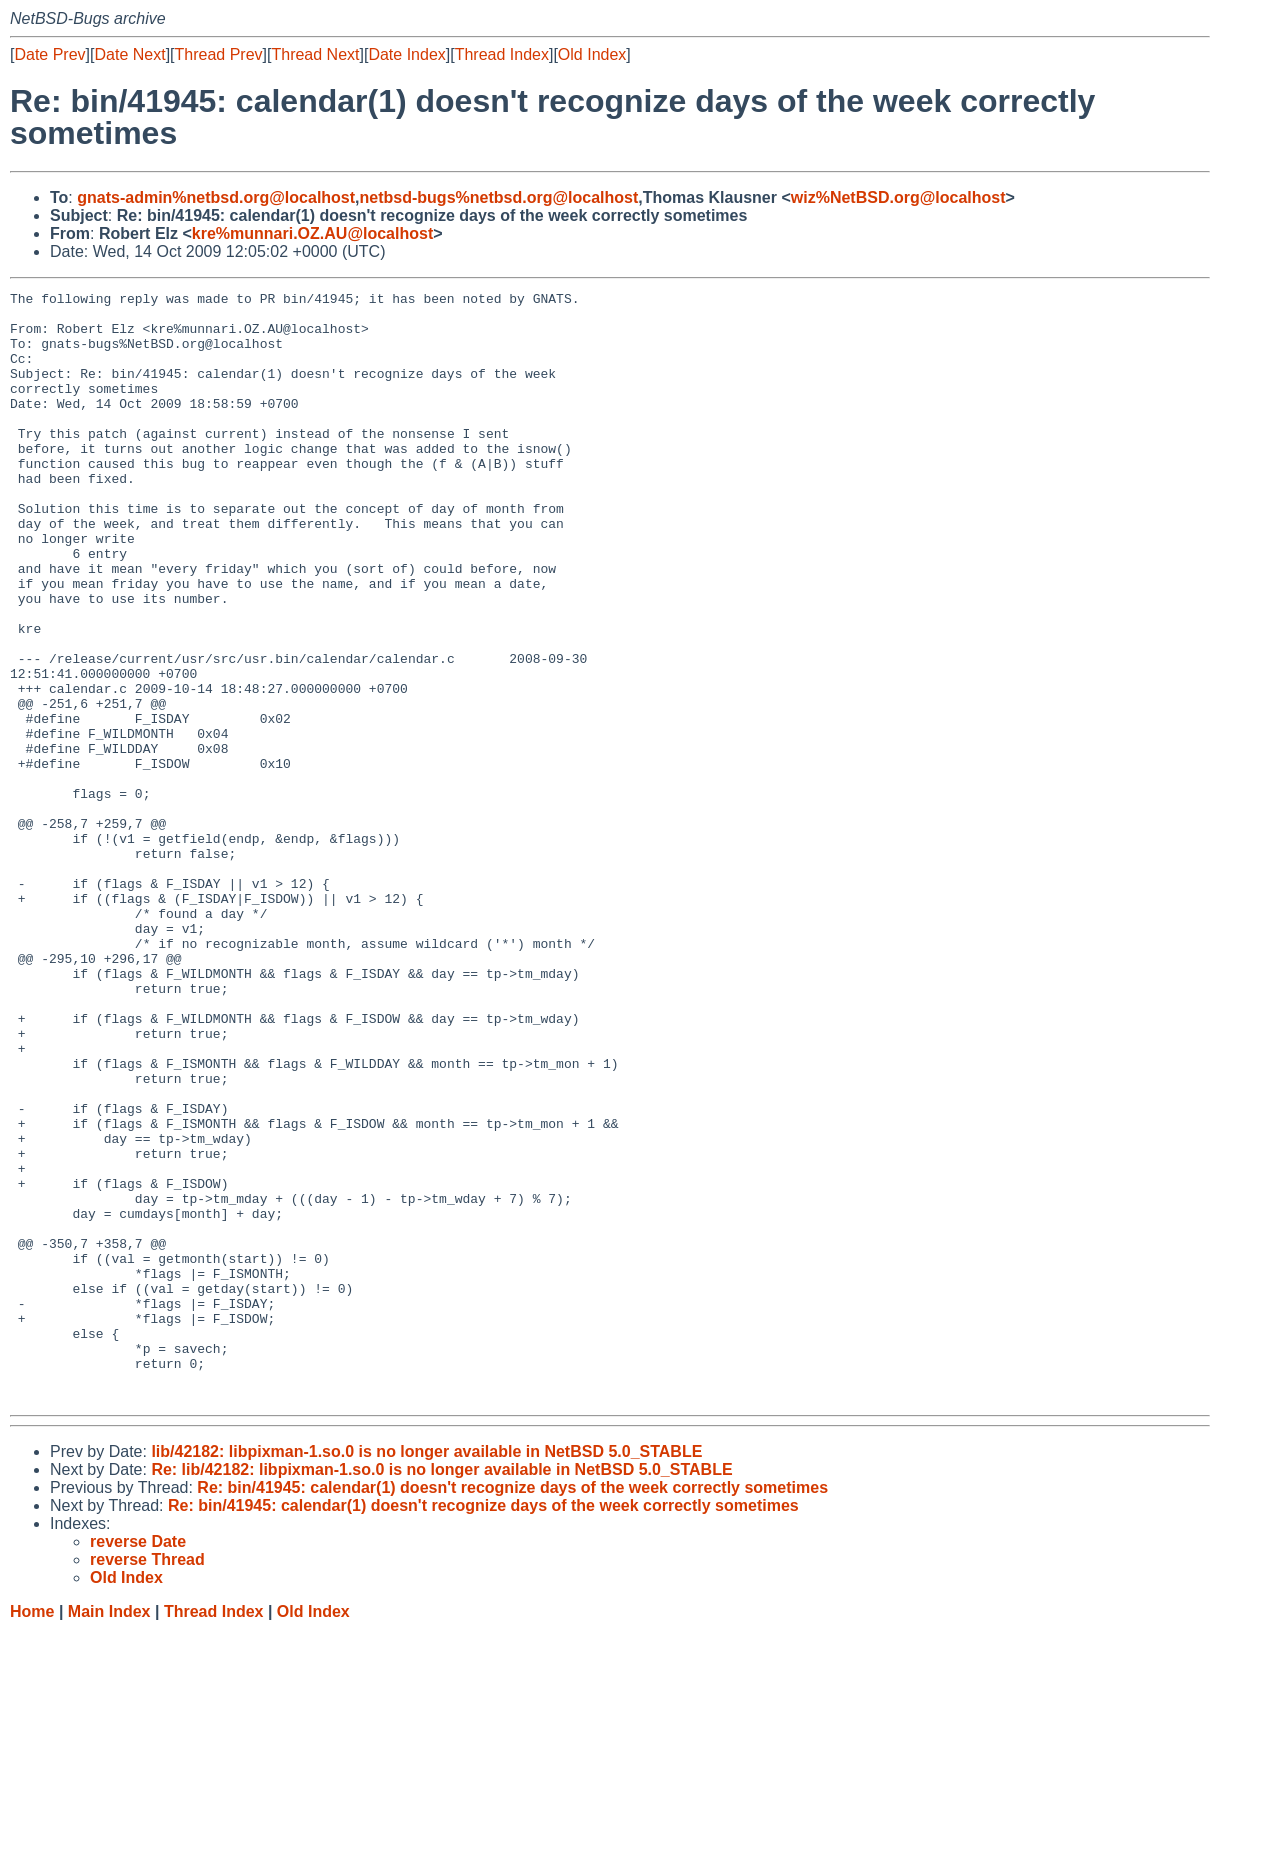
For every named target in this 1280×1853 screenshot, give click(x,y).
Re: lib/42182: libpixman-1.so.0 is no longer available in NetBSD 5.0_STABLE (441, 1691)
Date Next (129, 54)
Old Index (592, 54)
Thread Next (315, 54)
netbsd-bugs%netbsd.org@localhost (499, 197)
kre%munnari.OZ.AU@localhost (312, 233)
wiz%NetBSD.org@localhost (898, 197)
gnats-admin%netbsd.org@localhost (216, 197)
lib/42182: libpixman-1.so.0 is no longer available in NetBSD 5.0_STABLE (426, 1673)
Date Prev (49, 54)
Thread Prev (219, 54)
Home (32, 1833)
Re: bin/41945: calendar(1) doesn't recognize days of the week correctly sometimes (512, 1709)
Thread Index (502, 54)
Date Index (406, 54)
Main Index (109, 1833)
